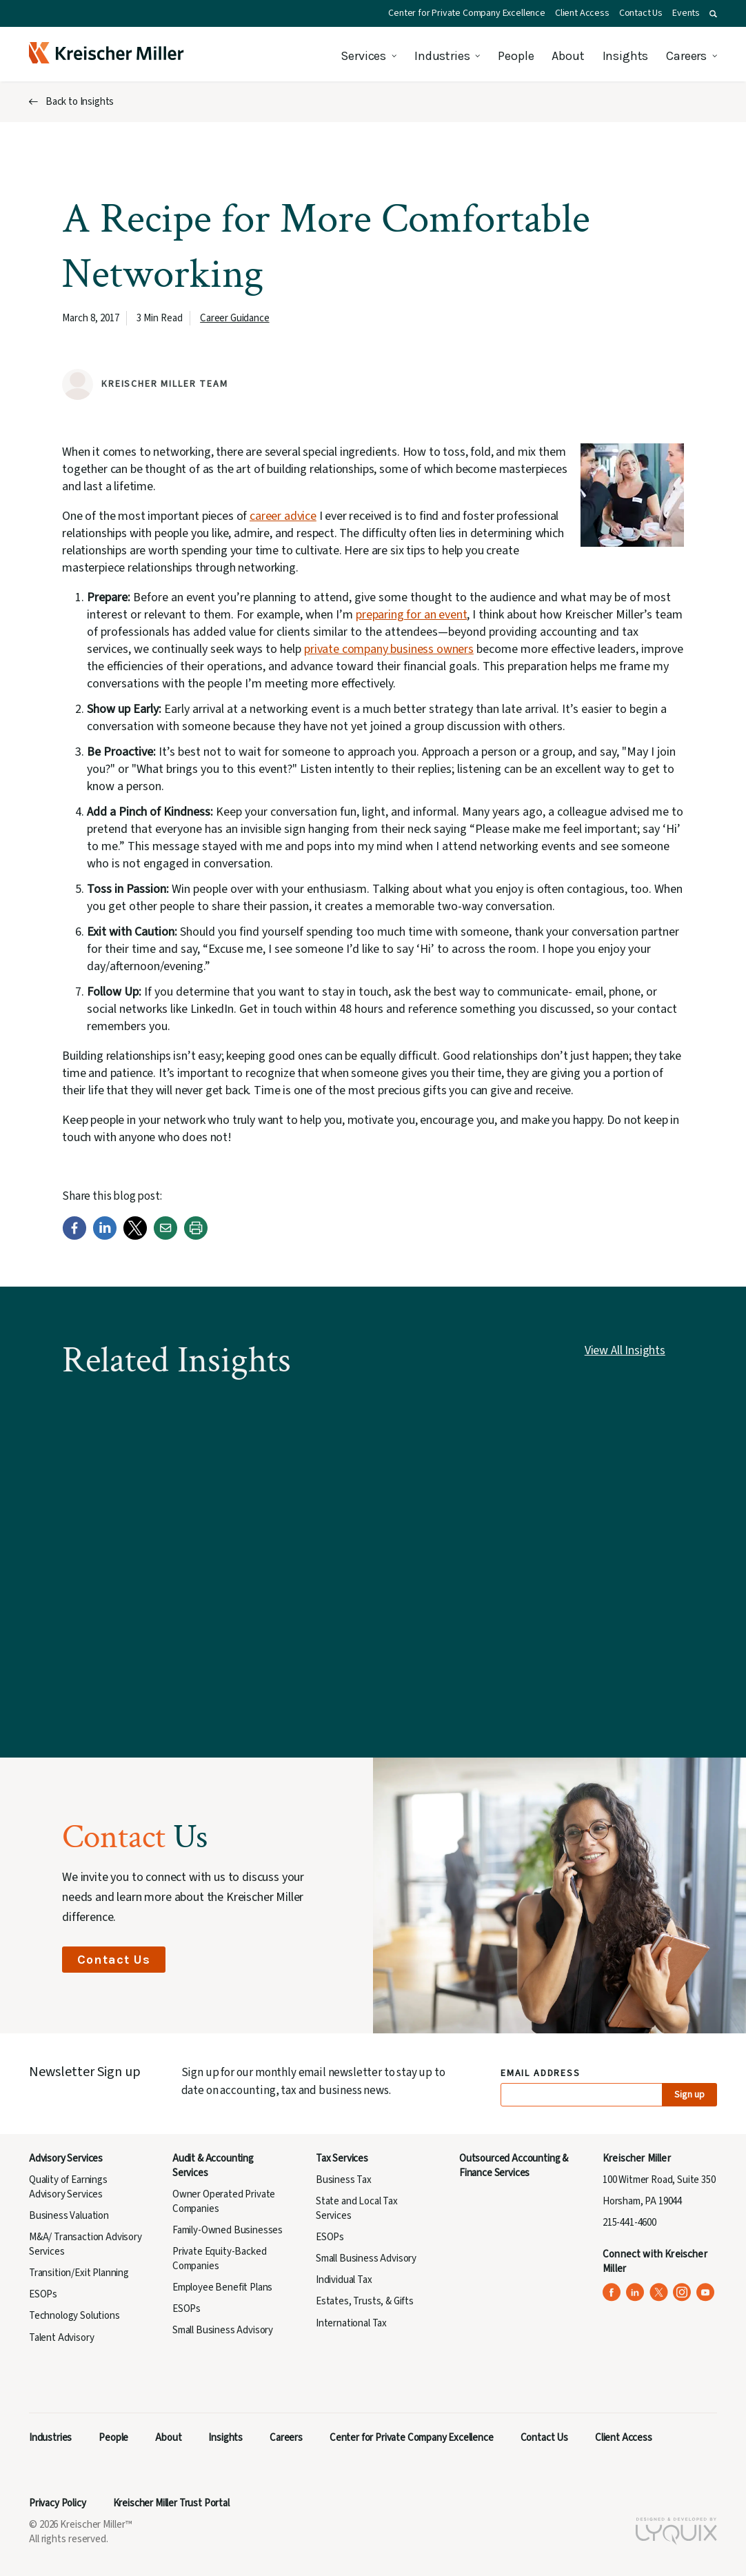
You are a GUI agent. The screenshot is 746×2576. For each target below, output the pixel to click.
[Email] (165, 1236)
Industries (442, 55)
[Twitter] (135, 1236)
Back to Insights (80, 101)
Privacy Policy (57, 2503)
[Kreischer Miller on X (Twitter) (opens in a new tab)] (658, 2292)
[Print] (195, 1236)
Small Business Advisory (222, 2330)
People (516, 55)
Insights (626, 55)
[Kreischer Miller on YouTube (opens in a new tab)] (705, 2292)
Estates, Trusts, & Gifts (365, 2301)
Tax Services (342, 2158)
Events (686, 13)
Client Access (582, 13)
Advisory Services (66, 2158)
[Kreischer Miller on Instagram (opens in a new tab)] (682, 2292)
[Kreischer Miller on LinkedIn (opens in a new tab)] (635, 2292)
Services (363, 55)
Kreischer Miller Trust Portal (171, 2503)
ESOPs (43, 2294)
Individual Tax (344, 2280)
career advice (283, 516)
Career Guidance (234, 318)
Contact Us (641, 13)
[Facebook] (74, 1236)
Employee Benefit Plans (222, 2287)
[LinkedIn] (104, 1236)
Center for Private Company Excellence (466, 13)
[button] (713, 14)
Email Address (541, 2073)
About (568, 55)
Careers (686, 55)
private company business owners (389, 649)
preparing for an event (411, 614)
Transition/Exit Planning (79, 2273)
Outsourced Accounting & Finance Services (513, 2165)
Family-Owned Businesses (227, 2230)
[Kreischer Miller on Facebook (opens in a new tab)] (612, 2292)
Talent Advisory (61, 2338)
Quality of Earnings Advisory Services (68, 2187)
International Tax (351, 2323)
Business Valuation (69, 2215)
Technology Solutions (74, 2315)
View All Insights (625, 1350)
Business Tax (344, 2180)
